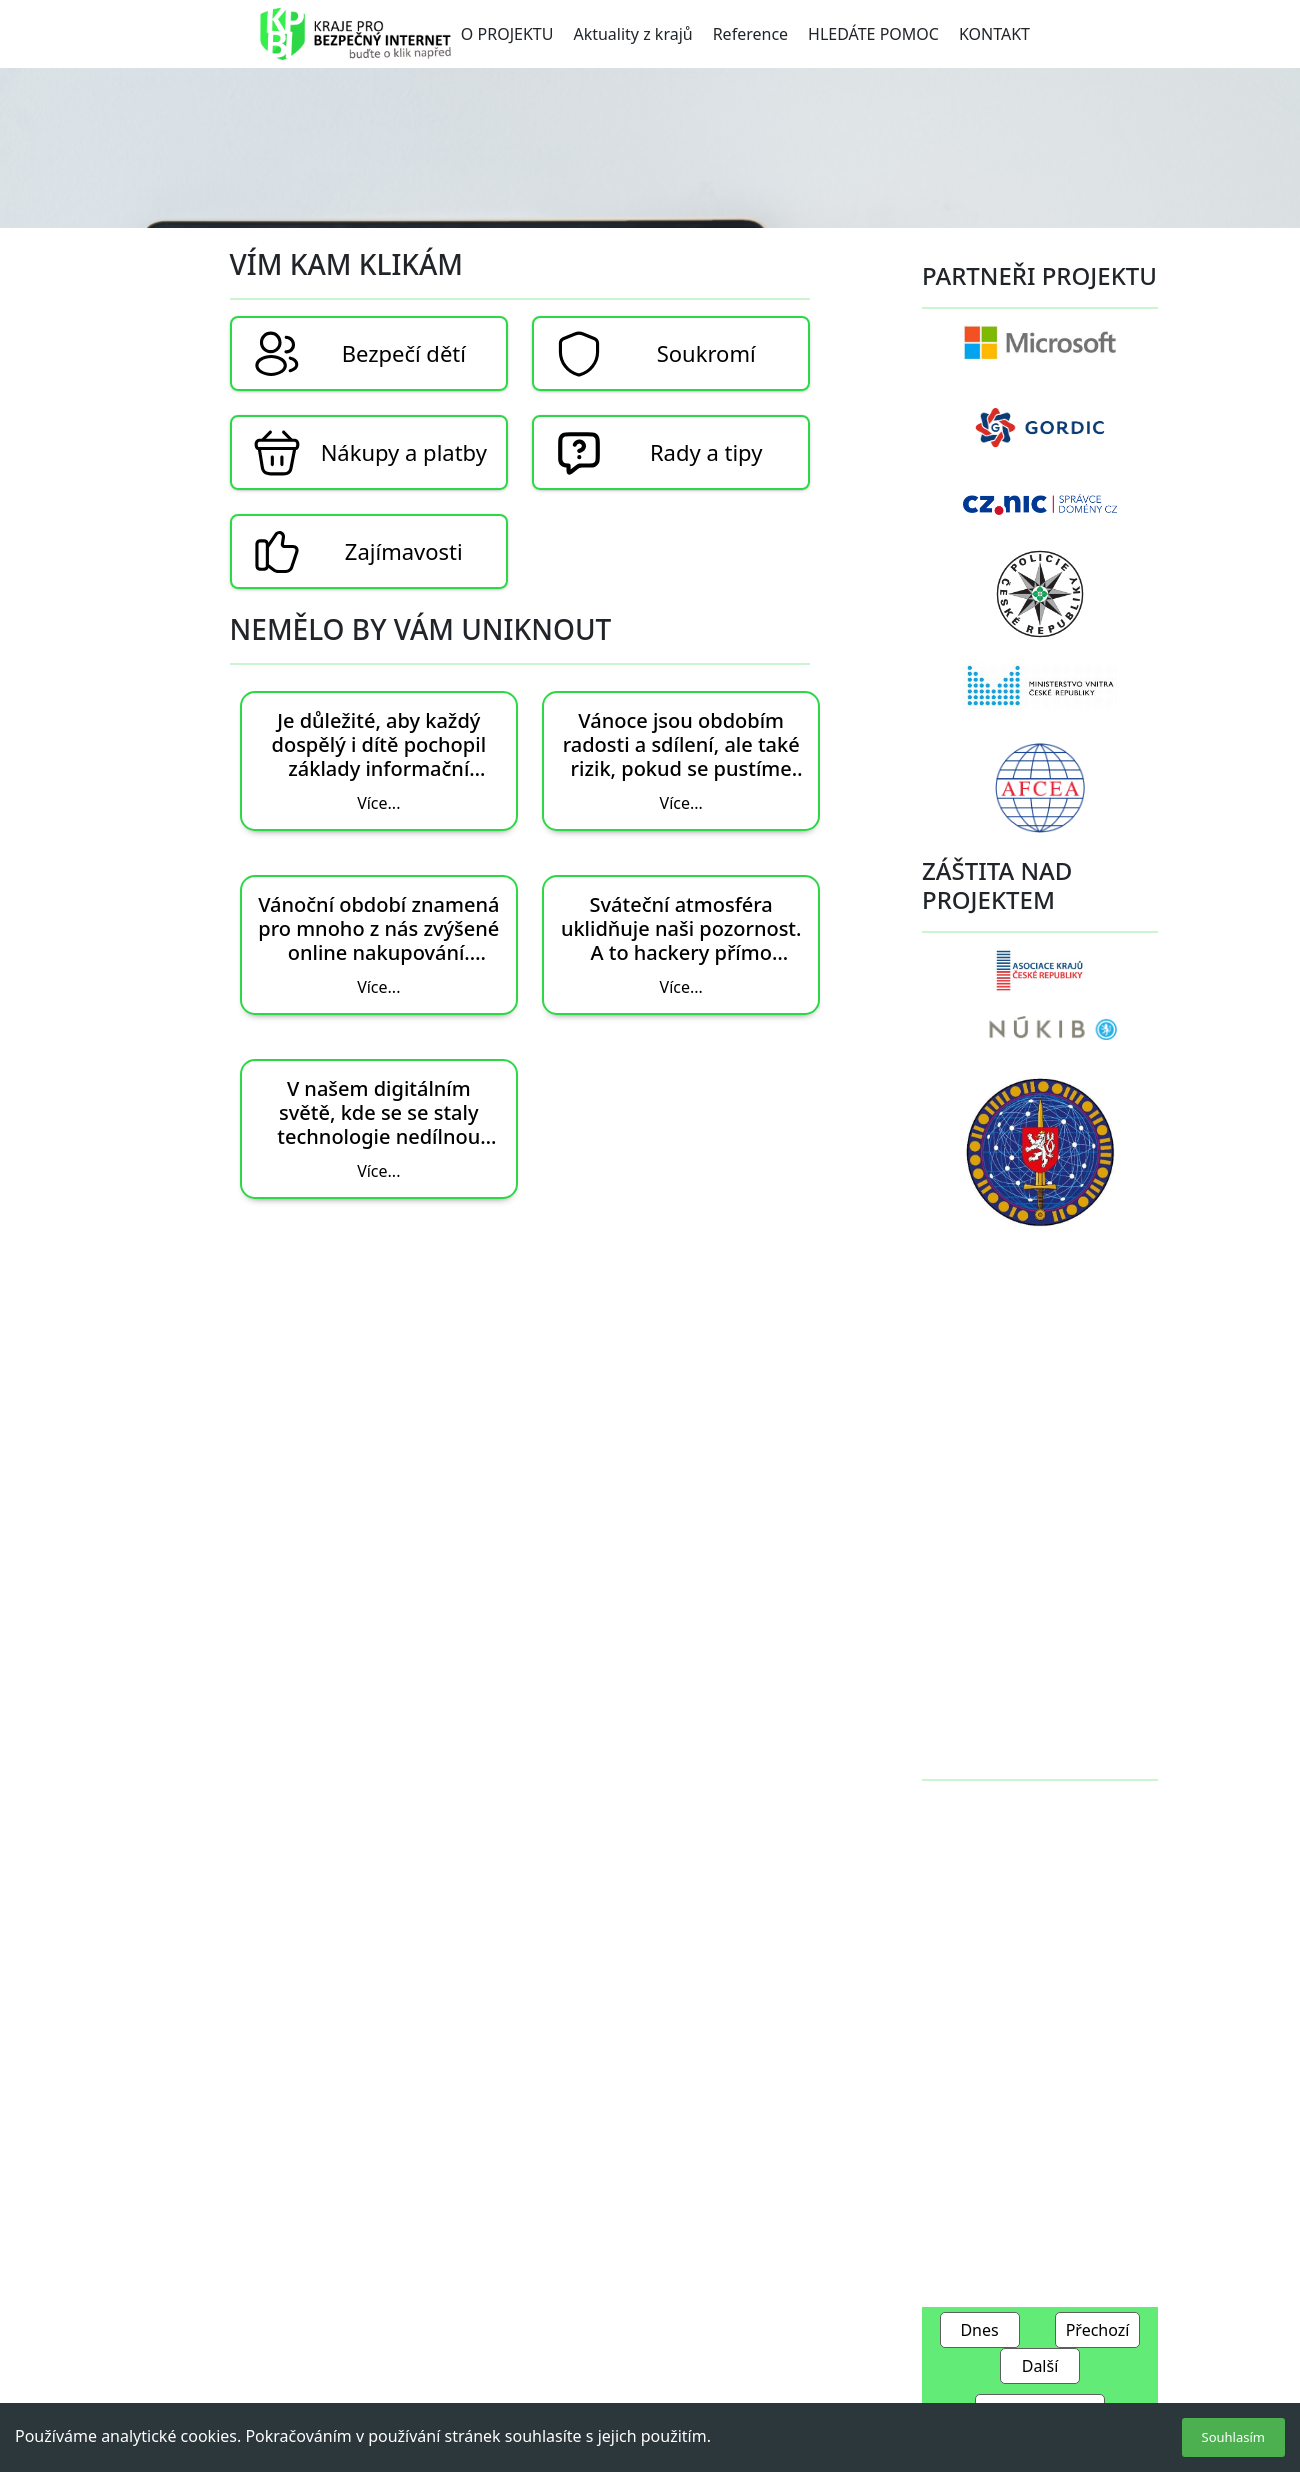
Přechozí (1098, 2330)
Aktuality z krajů (632, 34)
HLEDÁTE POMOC (873, 34)
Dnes (979, 2330)
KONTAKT (994, 34)
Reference (750, 34)
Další (1040, 2366)
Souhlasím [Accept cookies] (1233, 2437)
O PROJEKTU (507, 34)
